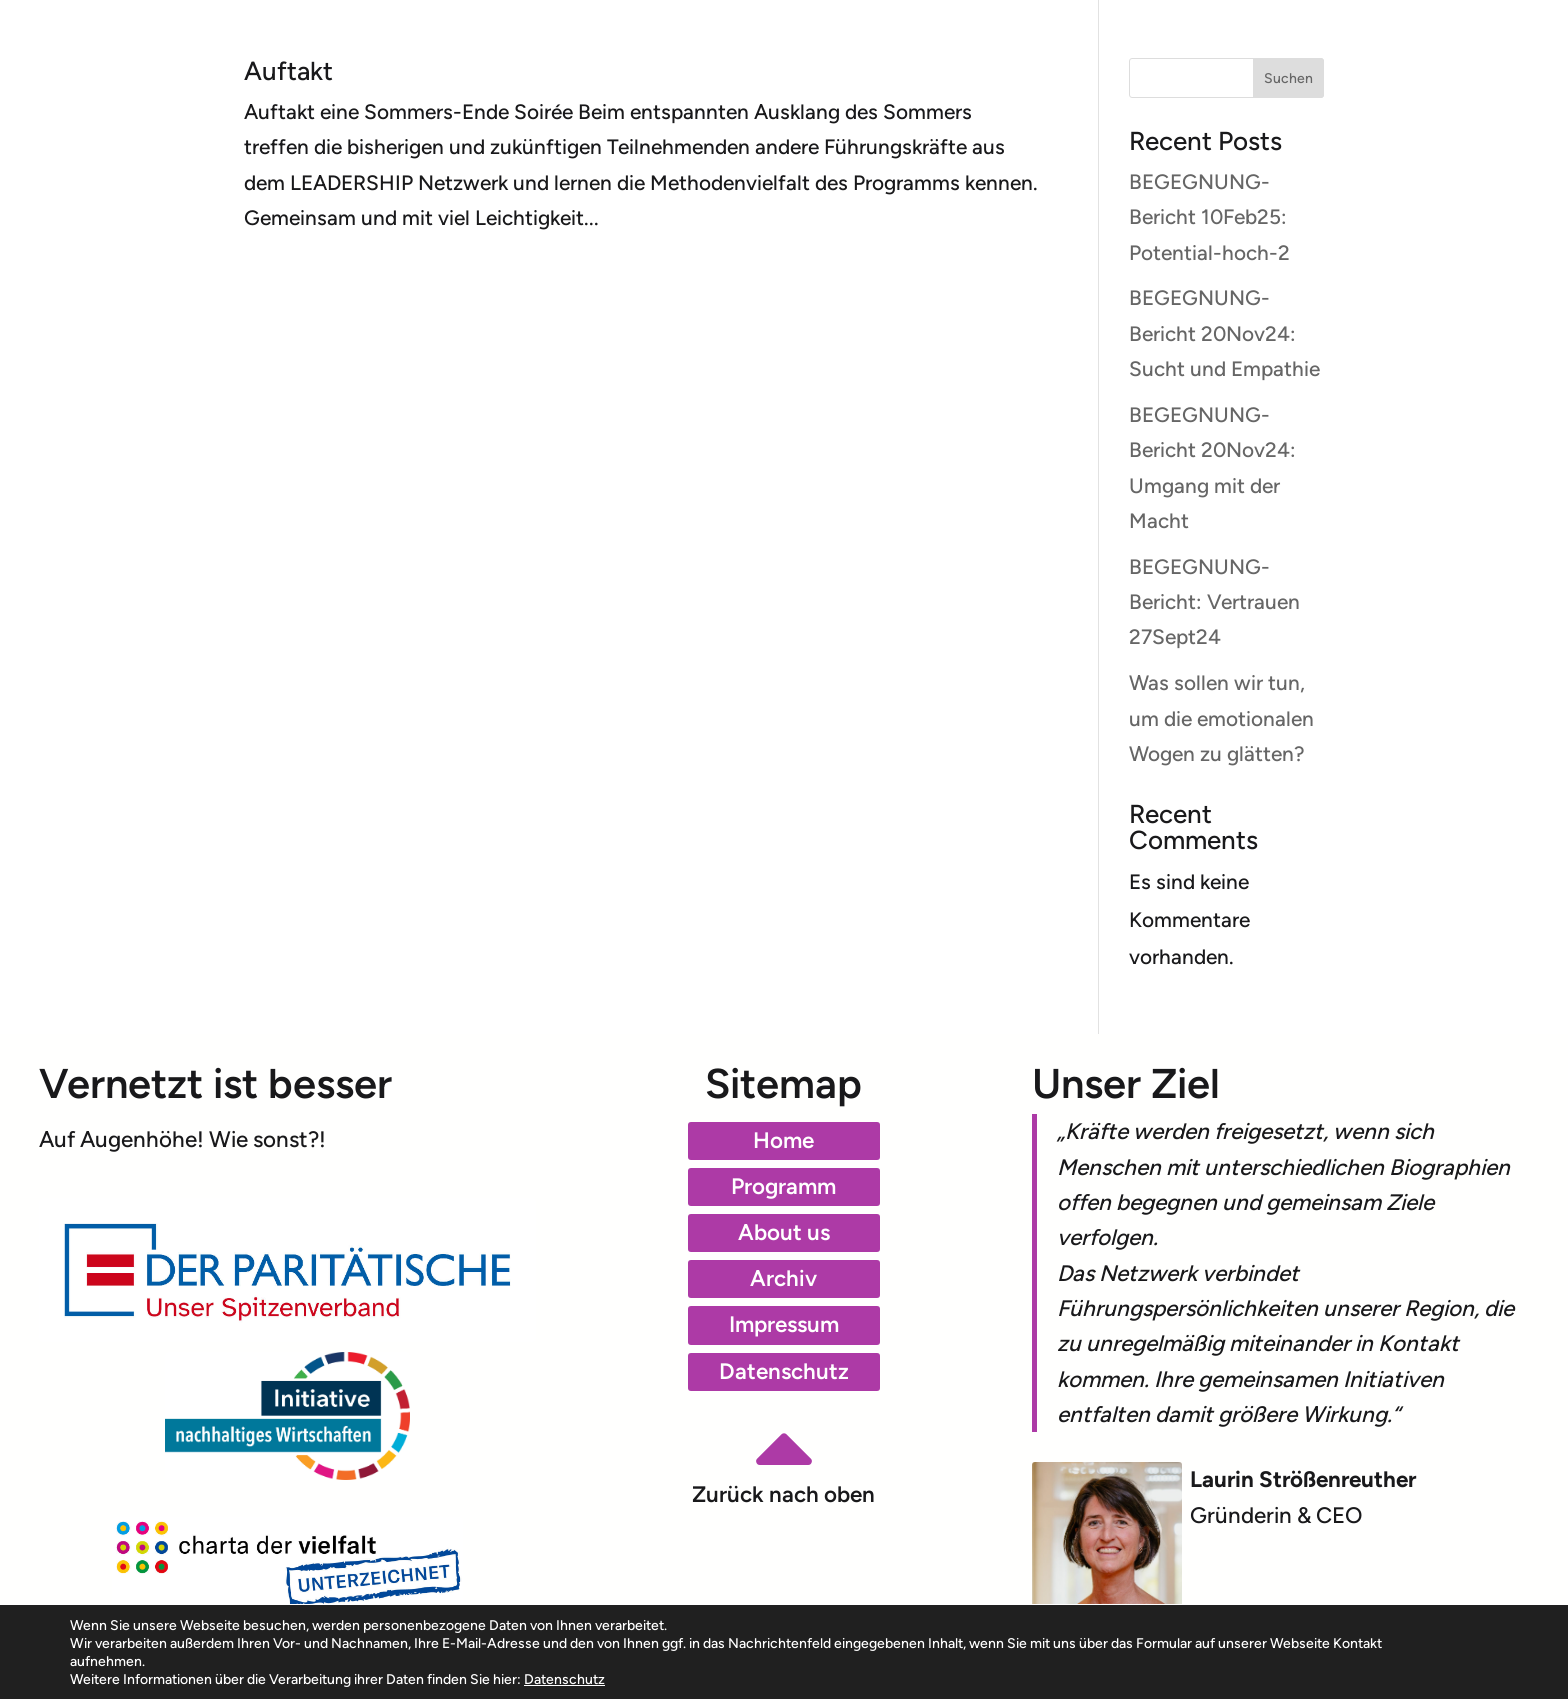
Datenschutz (784, 1371)
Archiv (783, 1278)
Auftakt (288, 71)
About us (784, 1232)
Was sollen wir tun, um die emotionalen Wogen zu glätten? (1221, 718)
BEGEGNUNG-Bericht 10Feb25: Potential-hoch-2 (1209, 217)
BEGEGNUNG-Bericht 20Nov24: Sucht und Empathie (1224, 333)
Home (783, 1140)
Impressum (784, 1324)
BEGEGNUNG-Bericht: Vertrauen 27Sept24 (1214, 602)
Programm (783, 1186)
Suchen (1288, 78)
